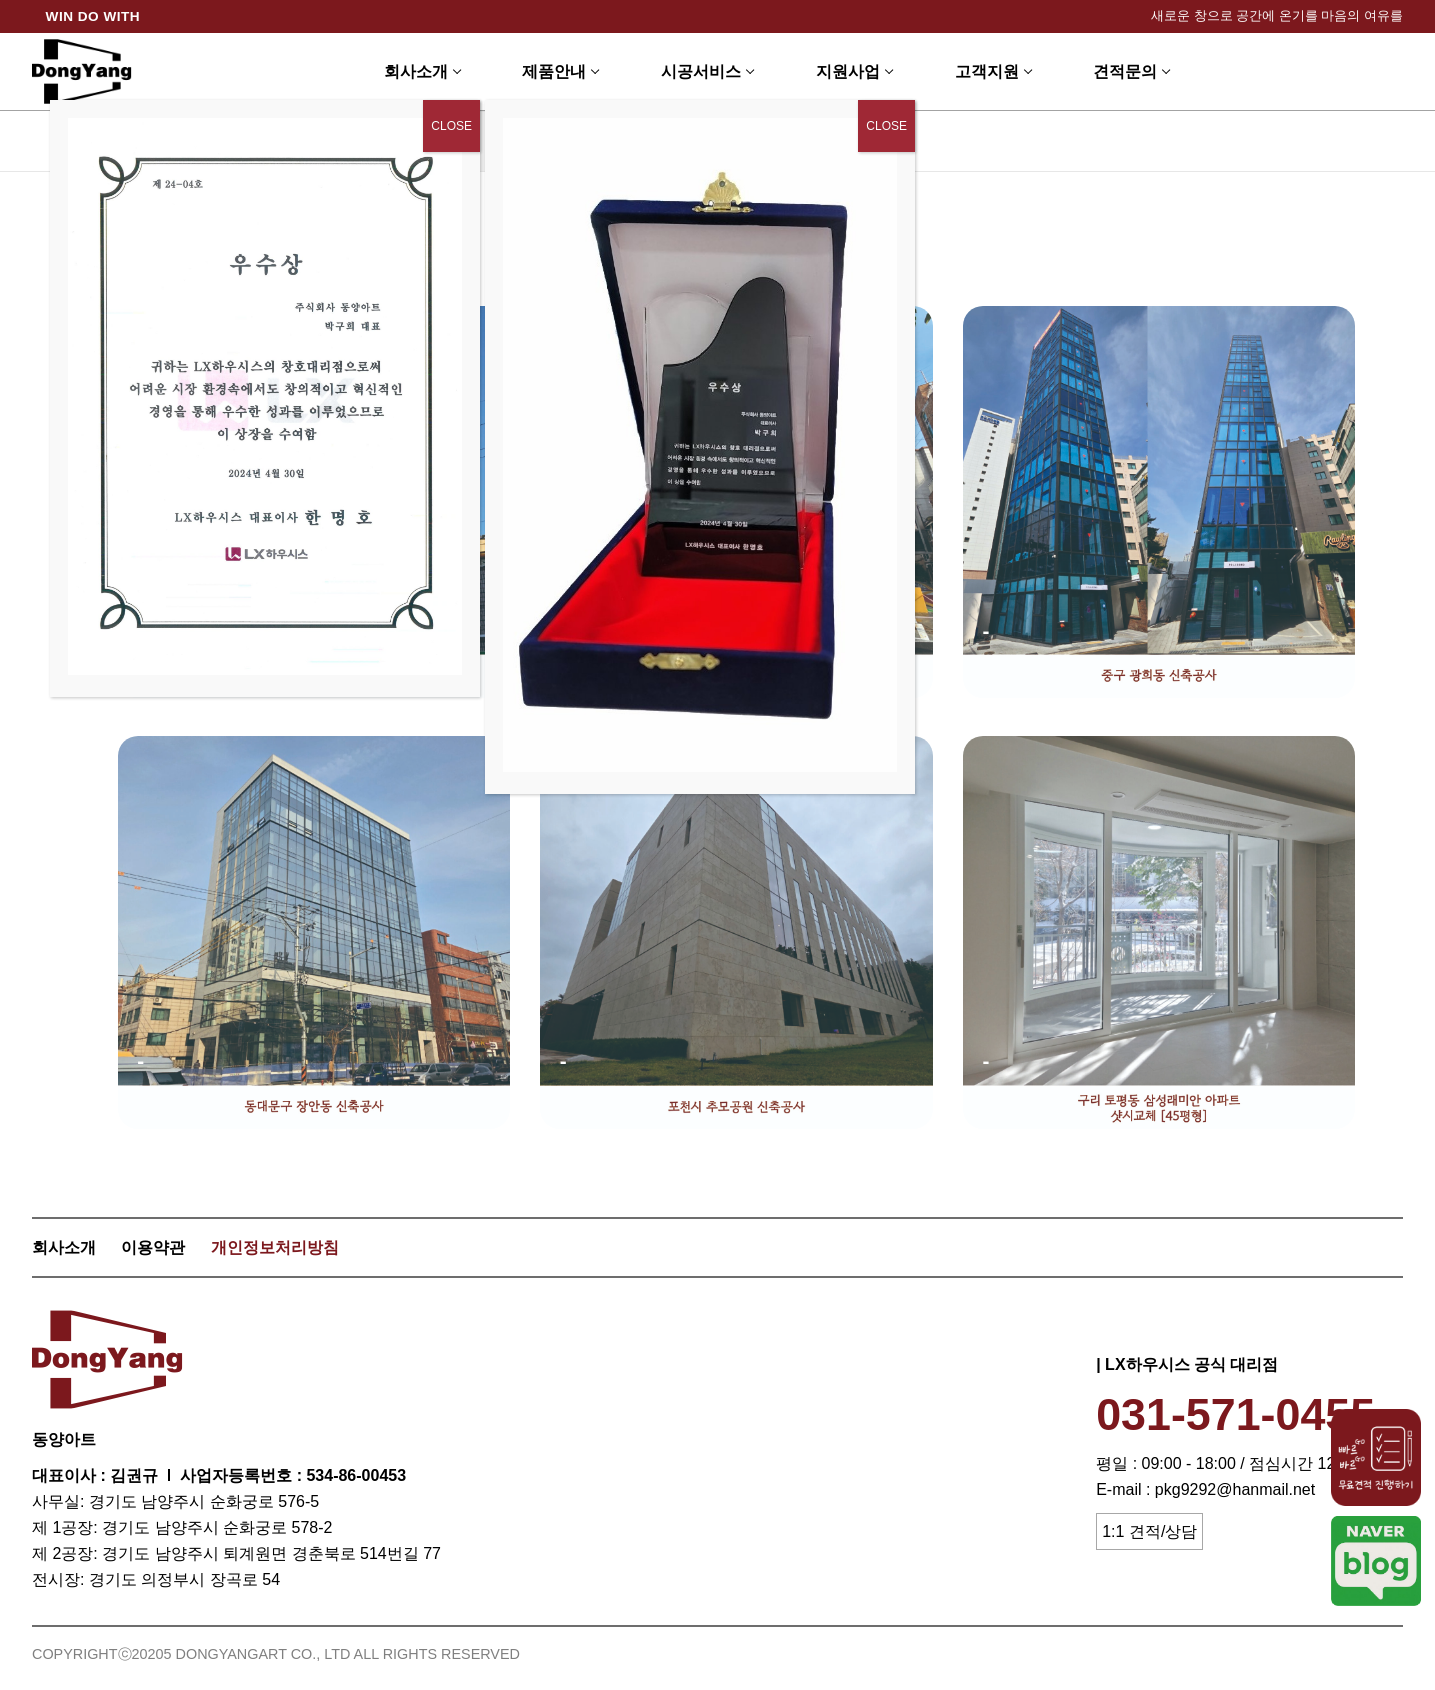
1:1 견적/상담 (1149, 1531)
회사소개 (64, 1247)
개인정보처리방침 (275, 1247)
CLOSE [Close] (886, 126)
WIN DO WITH (93, 16)
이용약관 (153, 1247)
